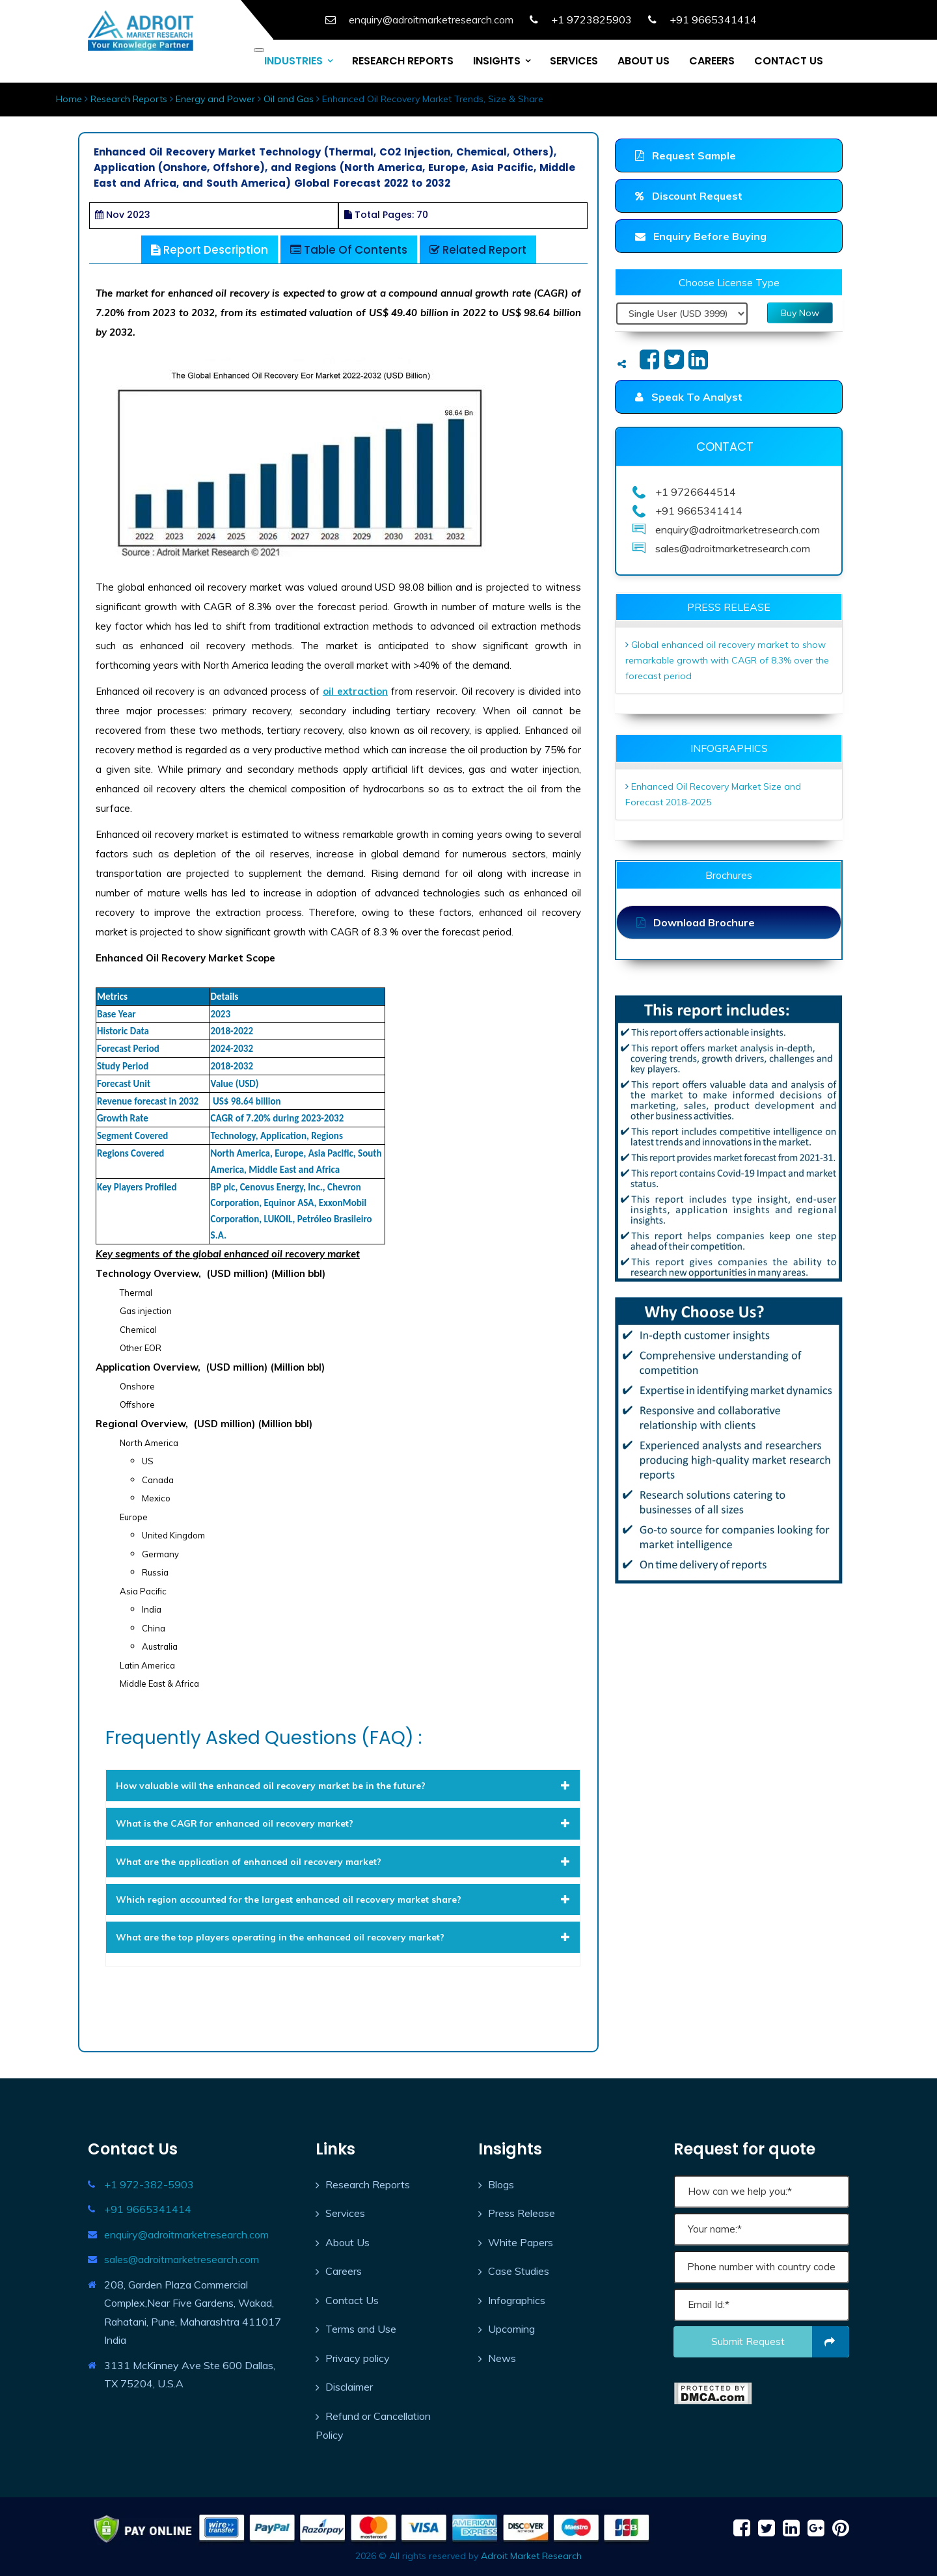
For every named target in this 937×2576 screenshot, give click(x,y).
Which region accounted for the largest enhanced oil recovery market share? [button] (343, 1899)
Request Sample (685, 155)
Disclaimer (349, 2386)
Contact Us (352, 2300)
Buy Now (800, 313)
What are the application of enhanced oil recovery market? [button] (343, 1862)
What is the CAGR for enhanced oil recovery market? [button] (343, 1823)
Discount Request (688, 196)
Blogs (501, 2184)
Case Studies (518, 2270)
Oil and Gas (289, 99)
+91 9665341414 (147, 2209)
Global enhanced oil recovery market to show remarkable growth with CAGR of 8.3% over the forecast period (727, 660)
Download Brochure (695, 922)
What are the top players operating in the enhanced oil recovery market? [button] (343, 1937)
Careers (343, 2270)
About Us (347, 2242)
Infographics (516, 2300)
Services (345, 2213)
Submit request (780, 2341)
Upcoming (511, 2328)
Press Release (521, 2213)
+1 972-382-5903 (149, 2184)
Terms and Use (360, 2328)
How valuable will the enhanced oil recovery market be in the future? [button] (343, 1785)
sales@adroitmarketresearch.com (181, 2259)
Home (69, 99)
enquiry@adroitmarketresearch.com (186, 2234)
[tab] (343, 1785)
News (502, 2358)
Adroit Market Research (531, 2556)
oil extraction (355, 691)
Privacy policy (357, 2358)
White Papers (520, 2242)
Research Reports (128, 99)
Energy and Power (215, 99)
